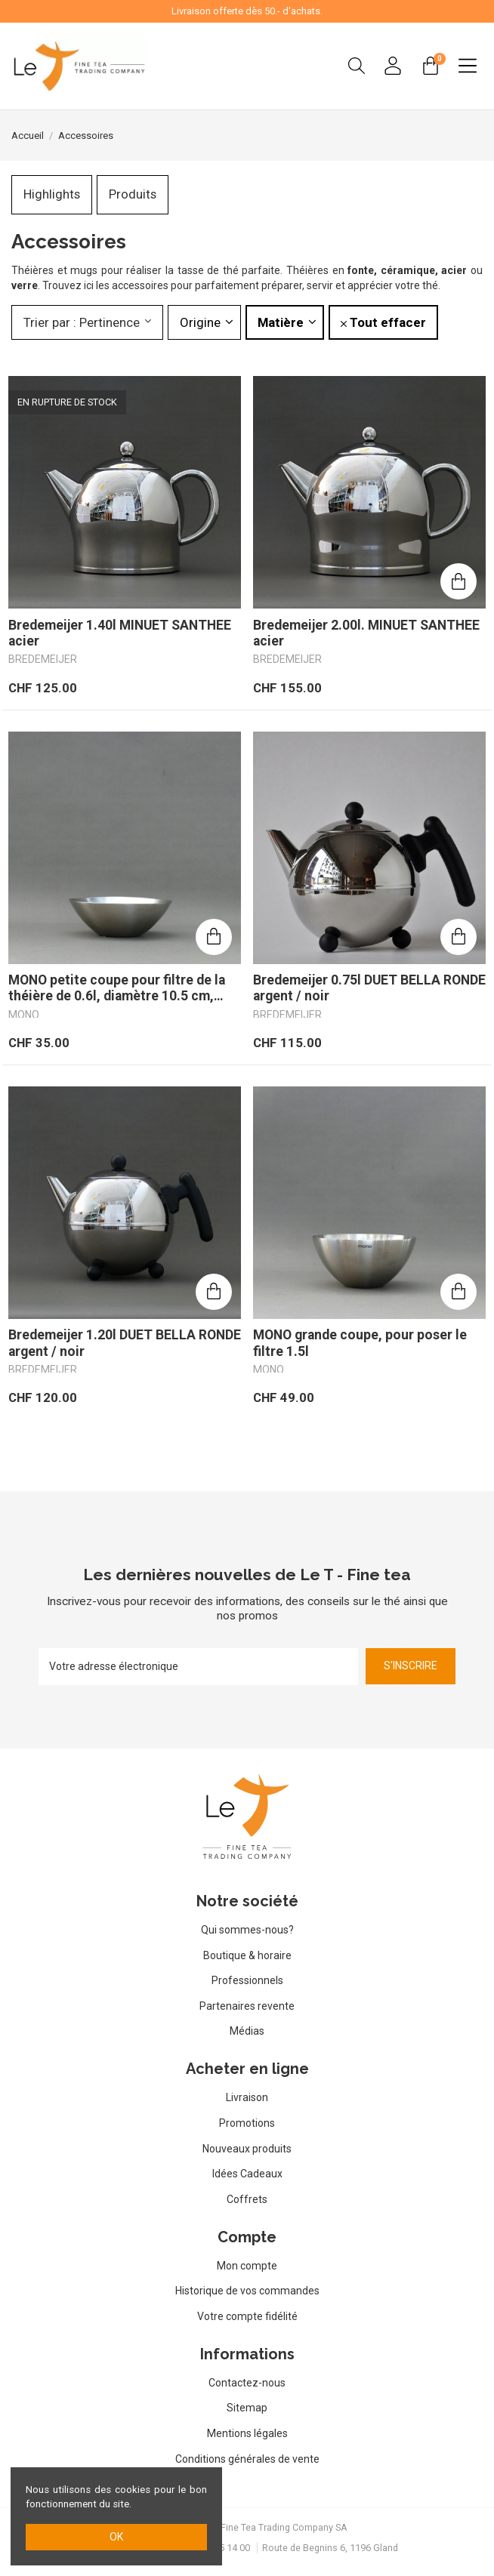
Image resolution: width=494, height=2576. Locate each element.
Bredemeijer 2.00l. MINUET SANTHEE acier (366, 633)
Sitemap (247, 2408)
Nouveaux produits (247, 2149)
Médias (247, 2031)
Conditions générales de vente (247, 2459)
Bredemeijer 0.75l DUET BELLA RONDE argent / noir (369, 987)
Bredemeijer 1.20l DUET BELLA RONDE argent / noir (124, 1342)
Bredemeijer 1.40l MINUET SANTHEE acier (119, 633)
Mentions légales (247, 2433)
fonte (360, 270)
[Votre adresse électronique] (198, 1666)
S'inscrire (410, 1665)
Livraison (247, 2097)
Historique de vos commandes (247, 2291)
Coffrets (247, 2199)
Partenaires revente (247, 2006)
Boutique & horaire (247, 1955)
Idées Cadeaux (247, 2174)
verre (24, 285)
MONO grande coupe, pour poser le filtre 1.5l (360, 1342)
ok (116, 2537)
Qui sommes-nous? (247, 1930)
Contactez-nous (247, 2383)
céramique (408, 270)
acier (456, 270)
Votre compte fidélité (247, 2316)
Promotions (247, 2123)
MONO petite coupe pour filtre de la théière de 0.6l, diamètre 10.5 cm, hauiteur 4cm (116, 988)
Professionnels (247, 1980)
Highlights (51, 194)
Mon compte (247, 2266)
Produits (132, 194)
